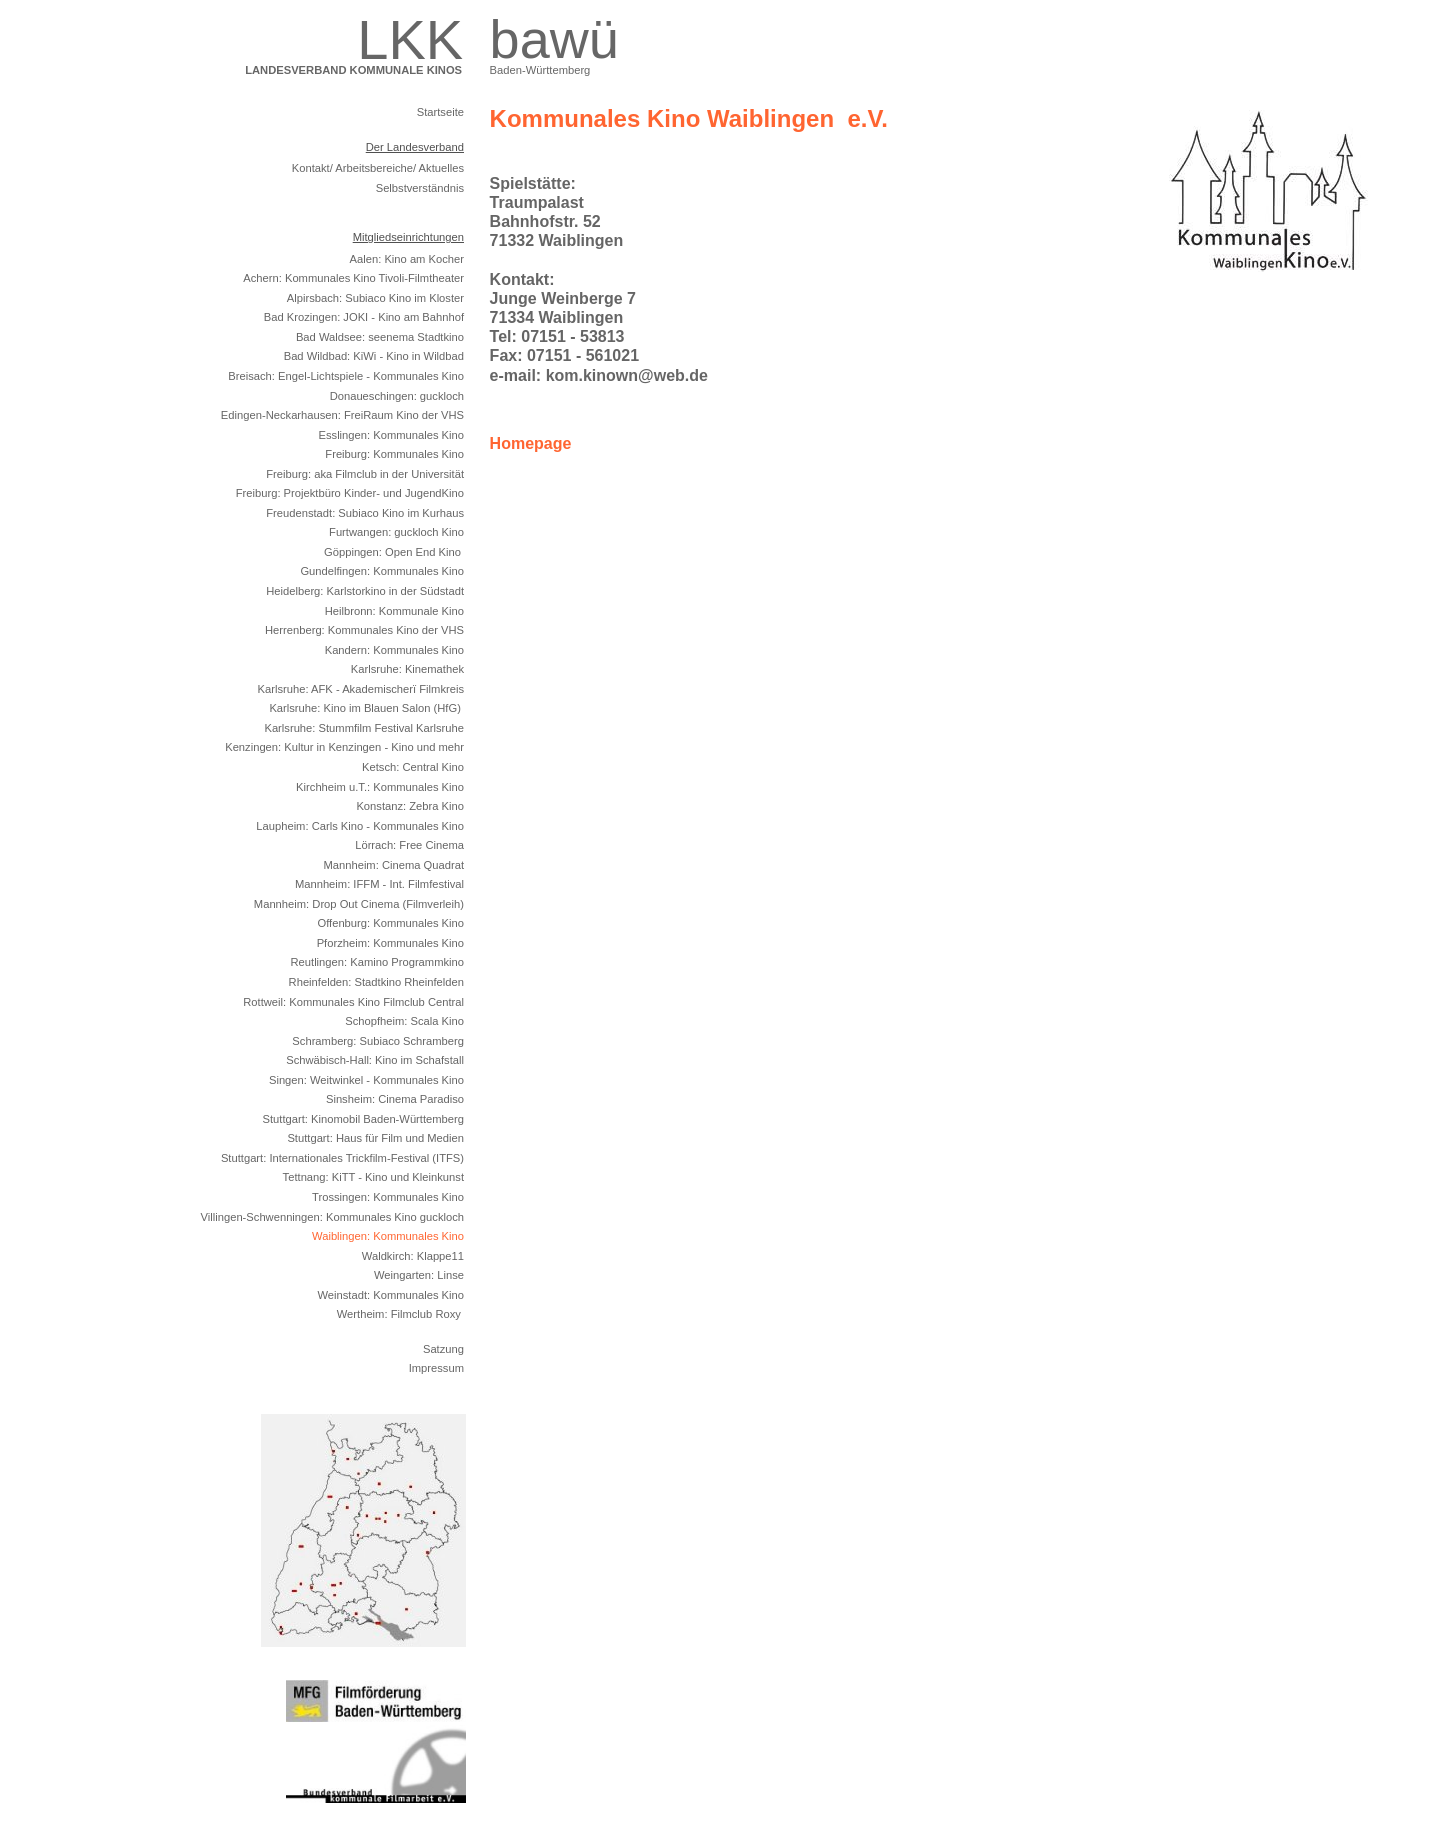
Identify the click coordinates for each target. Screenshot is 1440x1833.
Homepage (533, 443)
